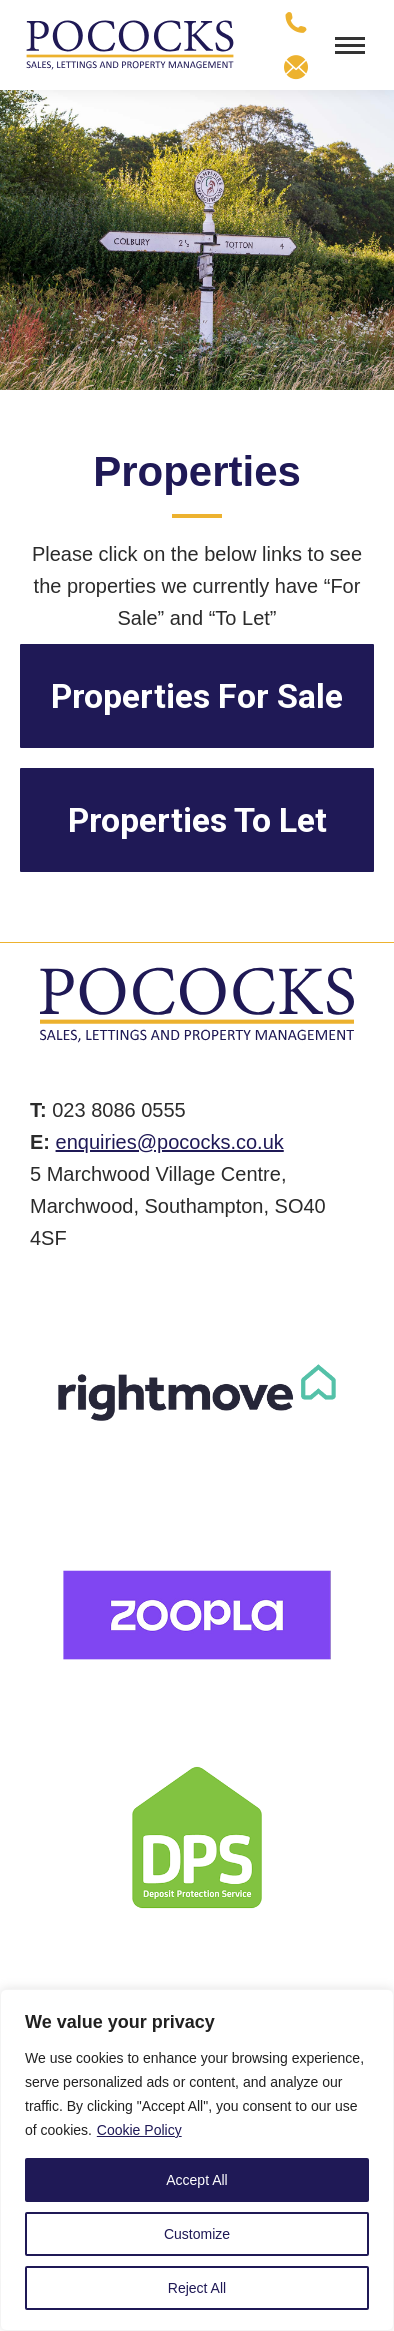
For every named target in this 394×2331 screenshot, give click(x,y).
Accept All (196, 2180)
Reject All (197, 2288)
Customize (197, 2234)
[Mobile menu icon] (350, 45)
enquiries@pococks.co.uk (170, 1142)
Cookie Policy (139, 2130)
